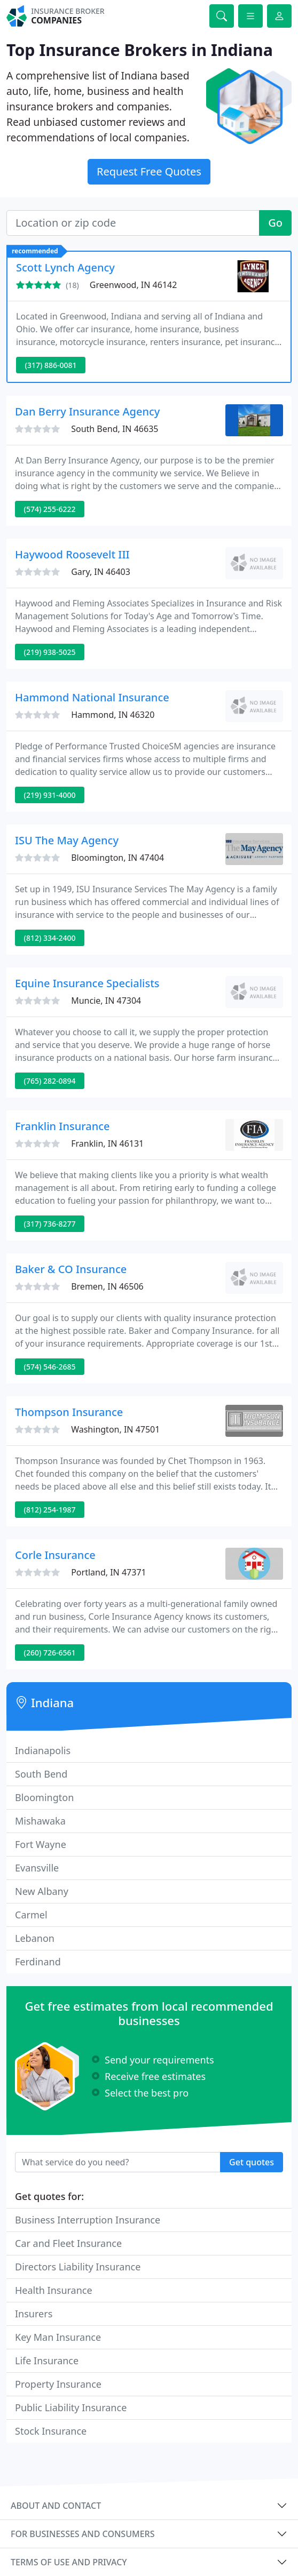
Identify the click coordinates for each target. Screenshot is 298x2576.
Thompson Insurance (69, 1412)
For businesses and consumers (82, 2534)
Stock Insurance (51, 2431)
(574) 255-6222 (50, 509)
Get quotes (251, 2162)
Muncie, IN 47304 (106, 1000)
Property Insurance (58, 2384)
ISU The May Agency (67, 840)
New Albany (41, 1891)
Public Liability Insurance (71, 2407)
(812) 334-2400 (50, 938)
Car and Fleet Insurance (68, 2243)
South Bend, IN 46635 (114, 429)
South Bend (41, 1773)
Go (275, 222)
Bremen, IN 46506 (107, 1286)
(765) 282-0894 (50, 1081)
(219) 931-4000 (50, 795)
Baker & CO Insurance (71, 1269)
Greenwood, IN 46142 (133, 285)
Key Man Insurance (58, 2337)
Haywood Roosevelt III (72, 554)
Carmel (31, 1914)
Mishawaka (40, 1820)
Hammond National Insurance (92, 697)
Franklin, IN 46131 (107, 1143)
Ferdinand (38, 1961)
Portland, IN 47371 (108, 1572)
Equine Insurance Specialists (87, 983)
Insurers (33, 2313)
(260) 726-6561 (50, 1652)
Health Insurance (53, 2290)
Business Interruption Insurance (87, 2219)
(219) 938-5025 (50, 652)
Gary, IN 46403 (100, 572)
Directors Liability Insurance (77, 2266)
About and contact (56, 2505)
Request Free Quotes (149, 171)
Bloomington (44, 1797)
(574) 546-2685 (50, 1367)
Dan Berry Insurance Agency (87, 411)
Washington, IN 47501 (115, 1429)
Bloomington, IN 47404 (117, 857)
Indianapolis (42, 1750)
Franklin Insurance (62, 1126)
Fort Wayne (40, 1844)
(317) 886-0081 (51, 365)
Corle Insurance (55, 1555)
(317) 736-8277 (50, 1224)
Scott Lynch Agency (65, 267)
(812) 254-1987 (50, 1510)
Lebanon (34, 1938)
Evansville (37, 1867)
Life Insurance (47, 2360)
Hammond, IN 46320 (112, 715)
